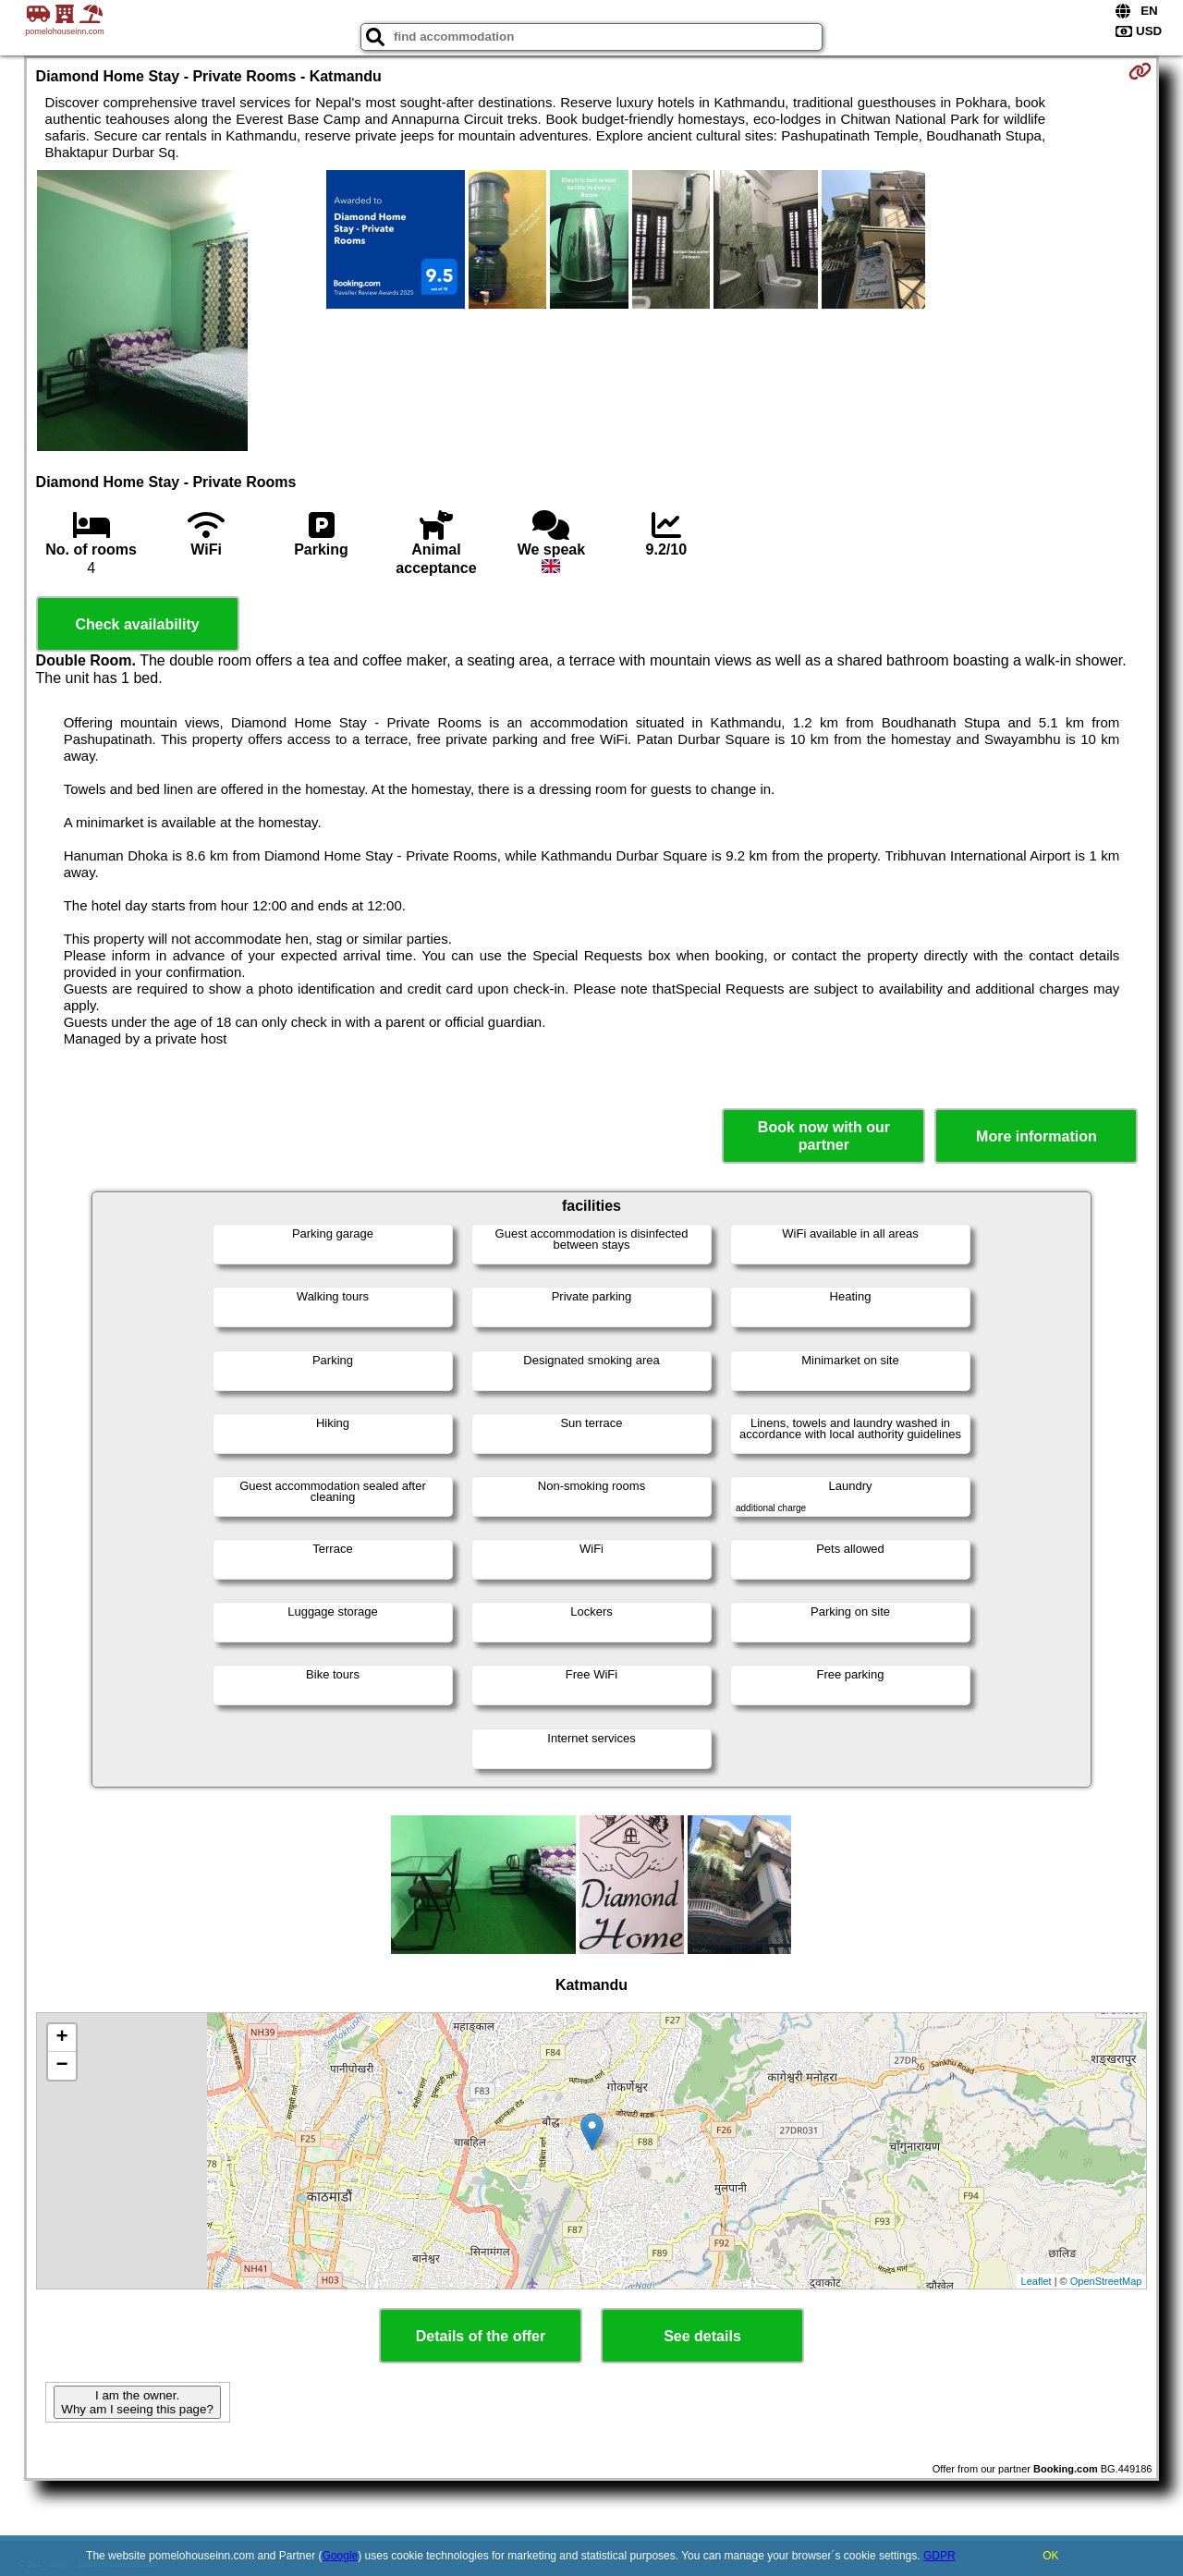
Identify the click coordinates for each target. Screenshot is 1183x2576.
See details (702, 2336)
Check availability (137, 624)
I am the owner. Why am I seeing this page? (137, 2402)
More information (1036, 1136)
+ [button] (61, 2038)
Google (341, 2555)
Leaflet (1036, 2281)
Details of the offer (480, 2336)
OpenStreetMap (1106, 2281)
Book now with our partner (824, 1136)
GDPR (939, 2555)
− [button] (61, 2066)
